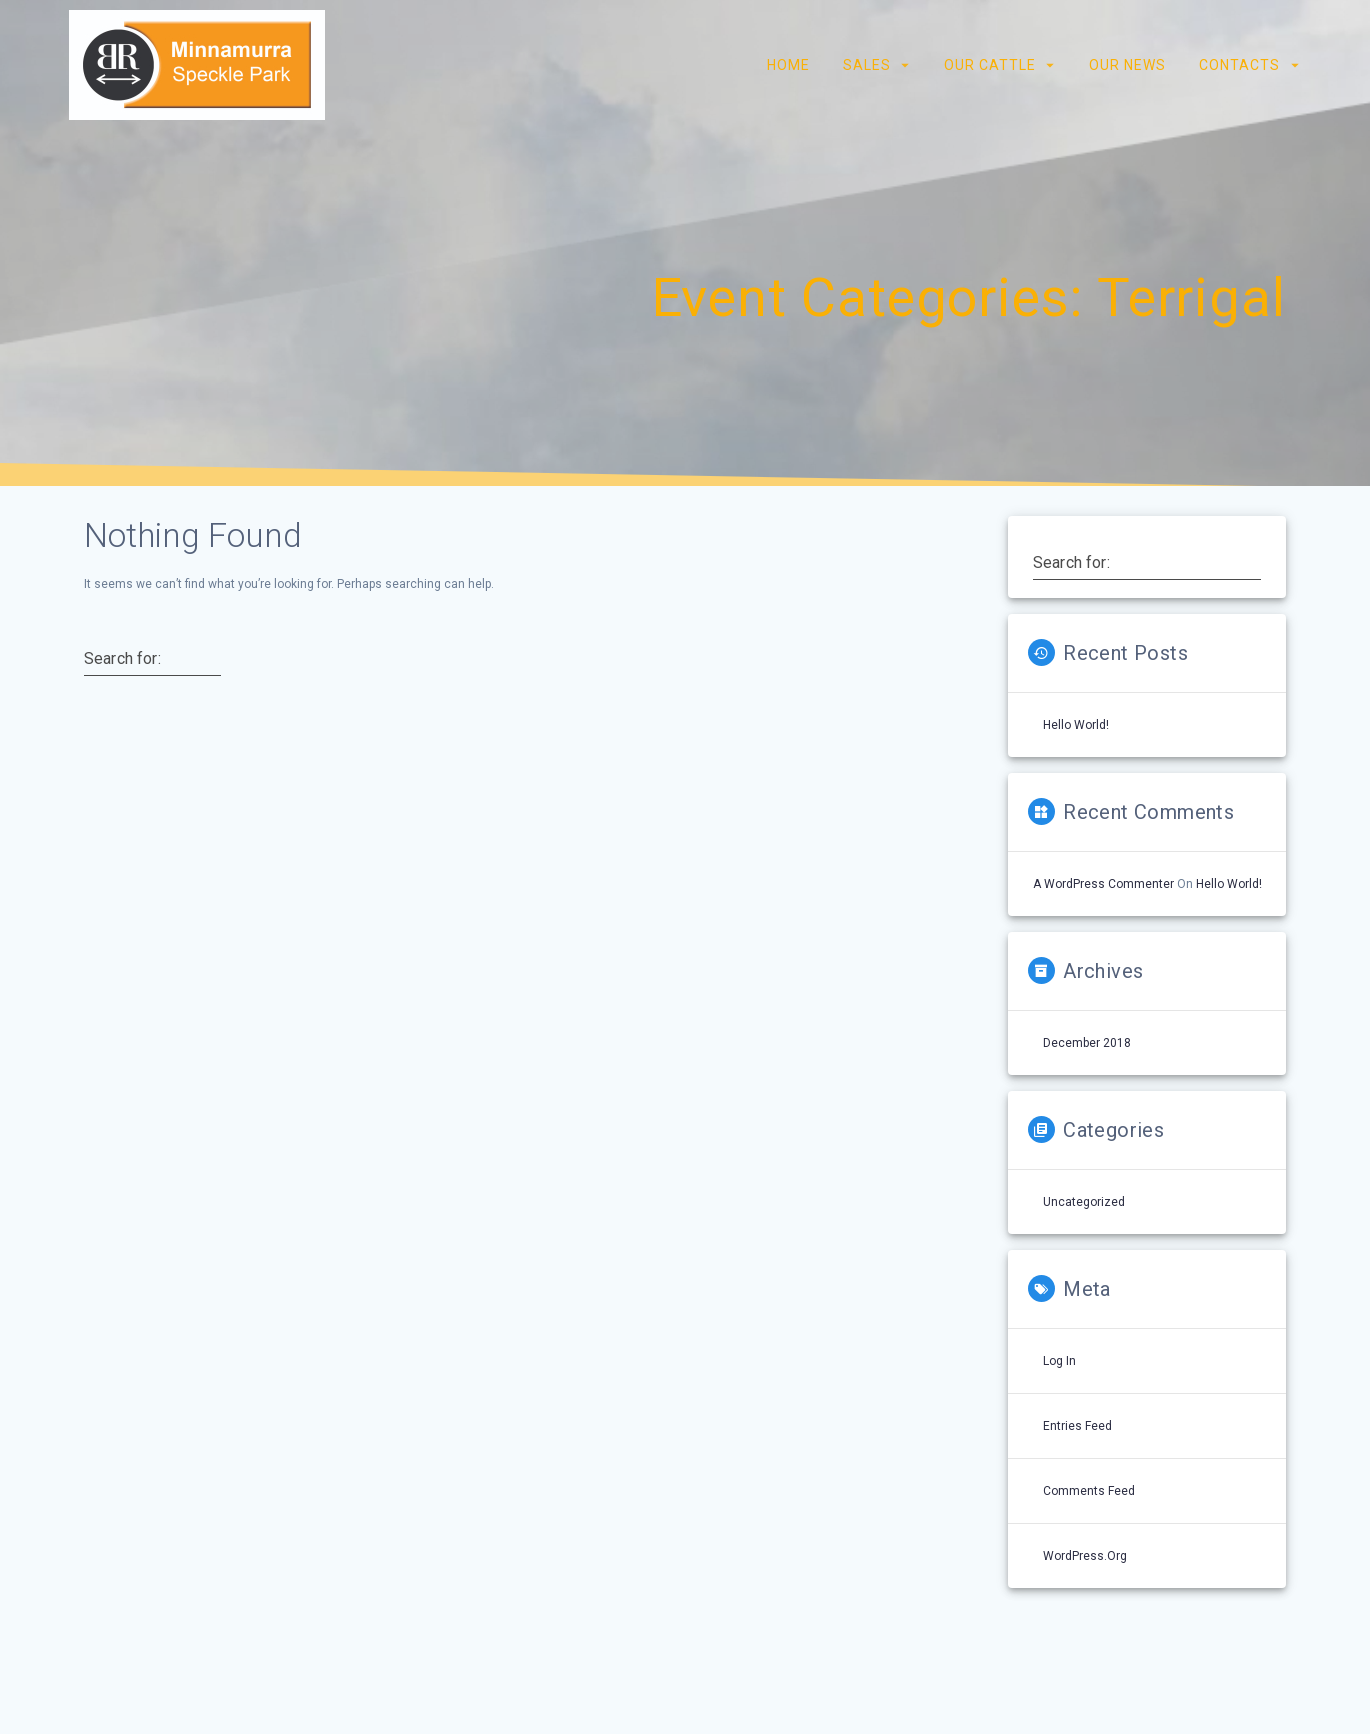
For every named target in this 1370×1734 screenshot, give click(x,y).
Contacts (1239, 65)
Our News (1127, 65)
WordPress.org (1085, 1556)
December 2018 (1087, 1043)
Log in (1059, 1361)
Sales (866, 65)
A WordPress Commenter (1103, 884)
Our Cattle (990, 65)
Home (787, 65)
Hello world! (1076, 725)
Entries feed (1077, 1426)
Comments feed (1089, 1491)
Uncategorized (1084, 1202)
